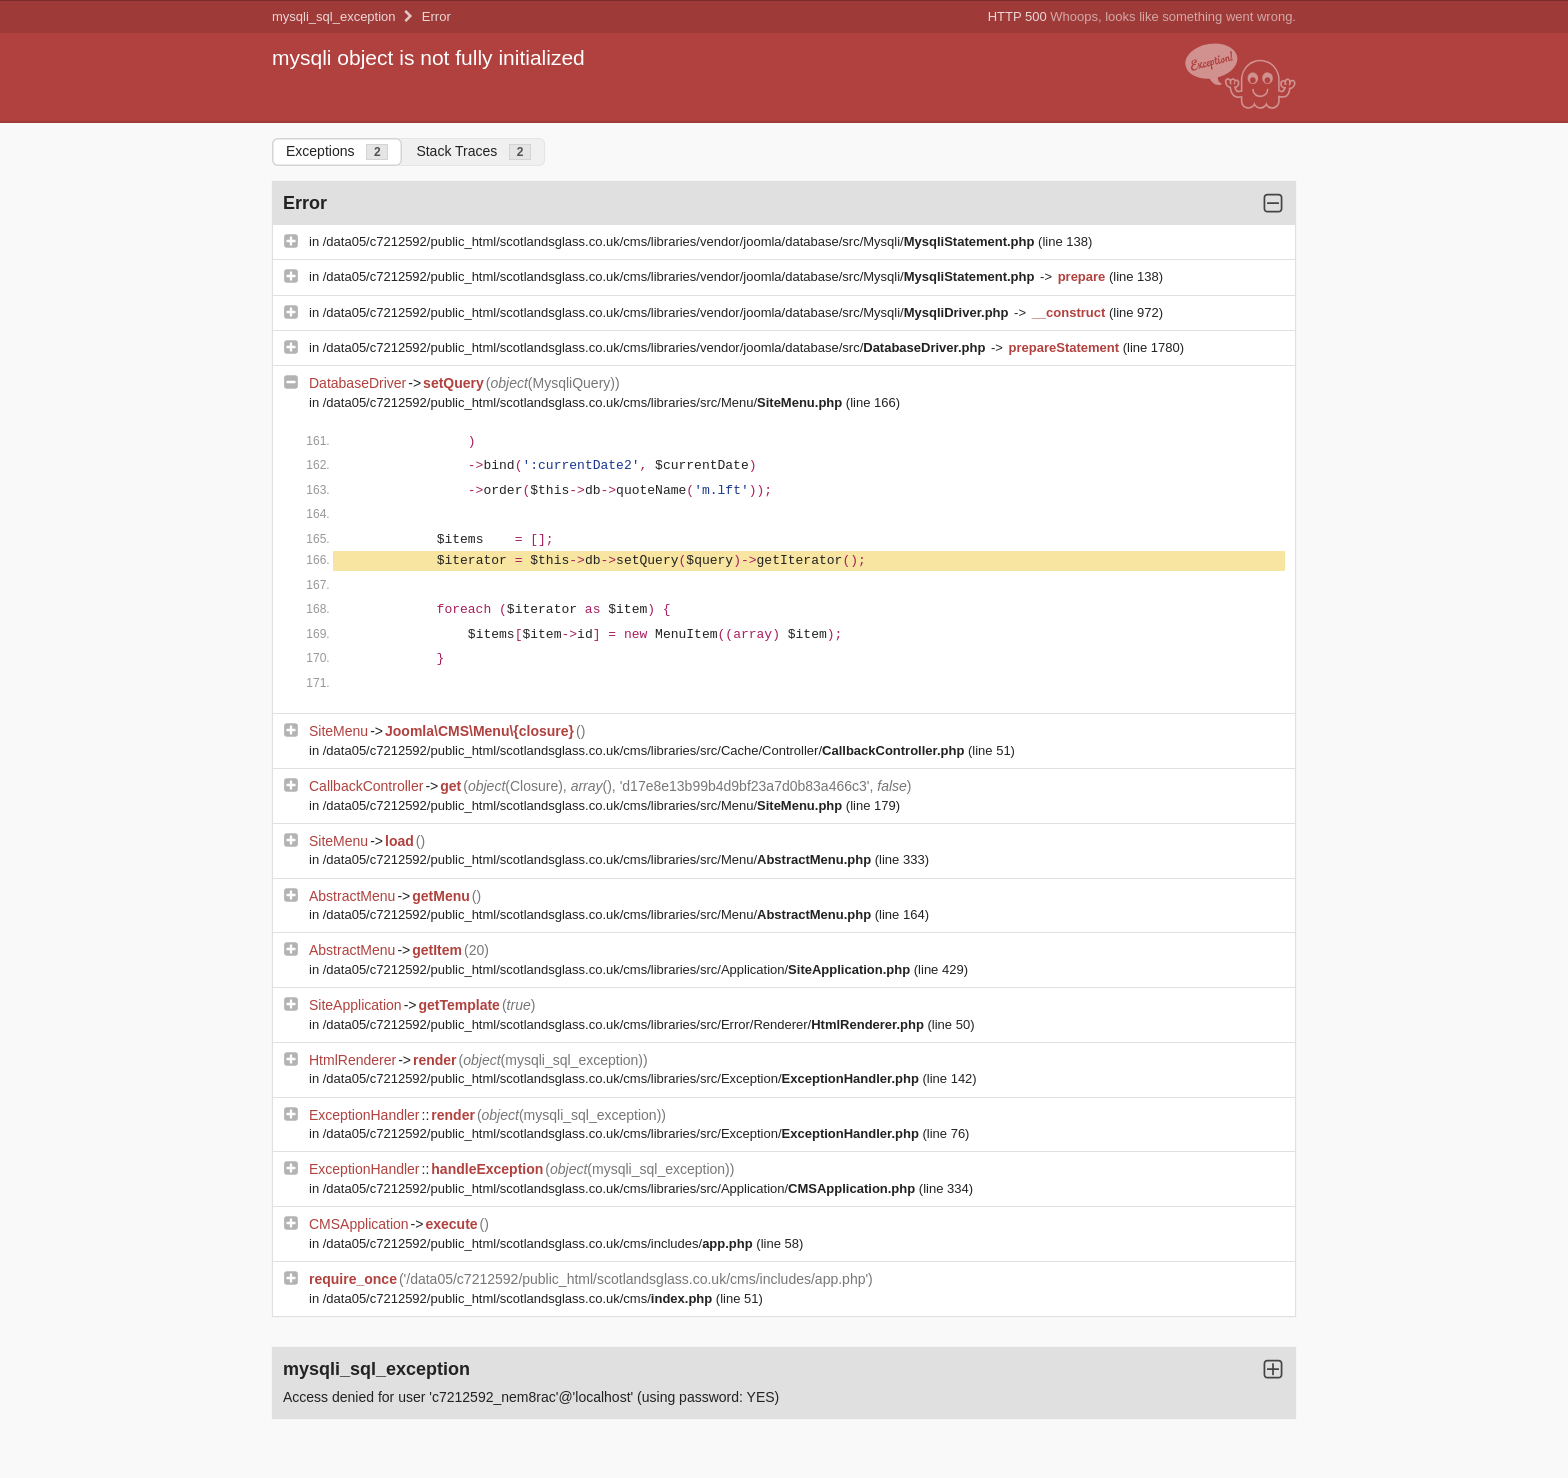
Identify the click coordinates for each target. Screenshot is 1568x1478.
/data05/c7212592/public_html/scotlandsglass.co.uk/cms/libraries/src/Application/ (618, 969)
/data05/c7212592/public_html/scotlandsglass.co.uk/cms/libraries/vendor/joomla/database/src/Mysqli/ (680, 241)
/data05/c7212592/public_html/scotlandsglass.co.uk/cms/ (519, 1298)
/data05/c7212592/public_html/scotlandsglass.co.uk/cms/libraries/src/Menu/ (584, 402)
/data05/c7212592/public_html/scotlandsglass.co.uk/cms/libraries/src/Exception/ (623, 1078)
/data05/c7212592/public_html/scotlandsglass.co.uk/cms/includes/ (540, 1243)
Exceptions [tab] (337, 151)
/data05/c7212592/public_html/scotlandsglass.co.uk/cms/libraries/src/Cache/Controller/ (645, 750)
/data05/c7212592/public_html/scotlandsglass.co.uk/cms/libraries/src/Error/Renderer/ (625, 1024)
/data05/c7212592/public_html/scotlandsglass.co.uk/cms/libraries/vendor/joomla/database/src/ (656, 347)
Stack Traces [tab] (473, 151)
